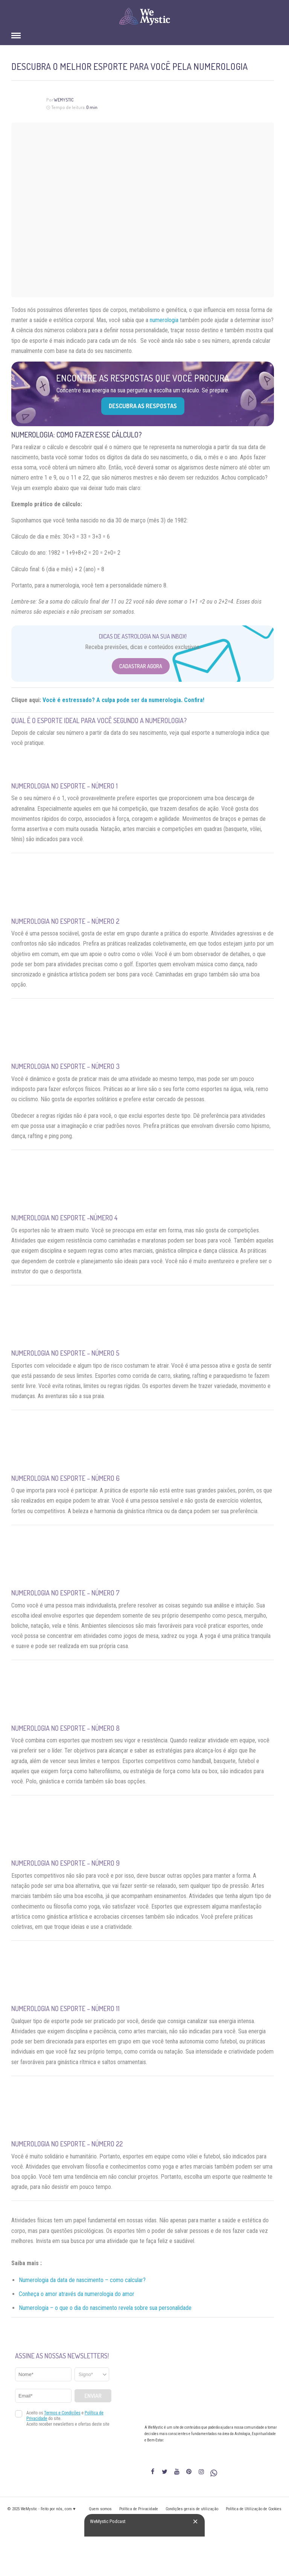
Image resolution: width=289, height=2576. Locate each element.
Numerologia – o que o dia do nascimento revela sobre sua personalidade (105, 2307)
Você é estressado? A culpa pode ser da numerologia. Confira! (123, 700)
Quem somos (100, 2508)
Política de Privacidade (138, 2508)
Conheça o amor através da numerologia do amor (76, 2294)
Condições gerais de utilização (192, 2508)
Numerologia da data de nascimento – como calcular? (82, 2280)
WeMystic (64, 100)
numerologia (164, 320)
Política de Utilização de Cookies (253, 2508)
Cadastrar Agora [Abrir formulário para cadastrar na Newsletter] (140, 666)
